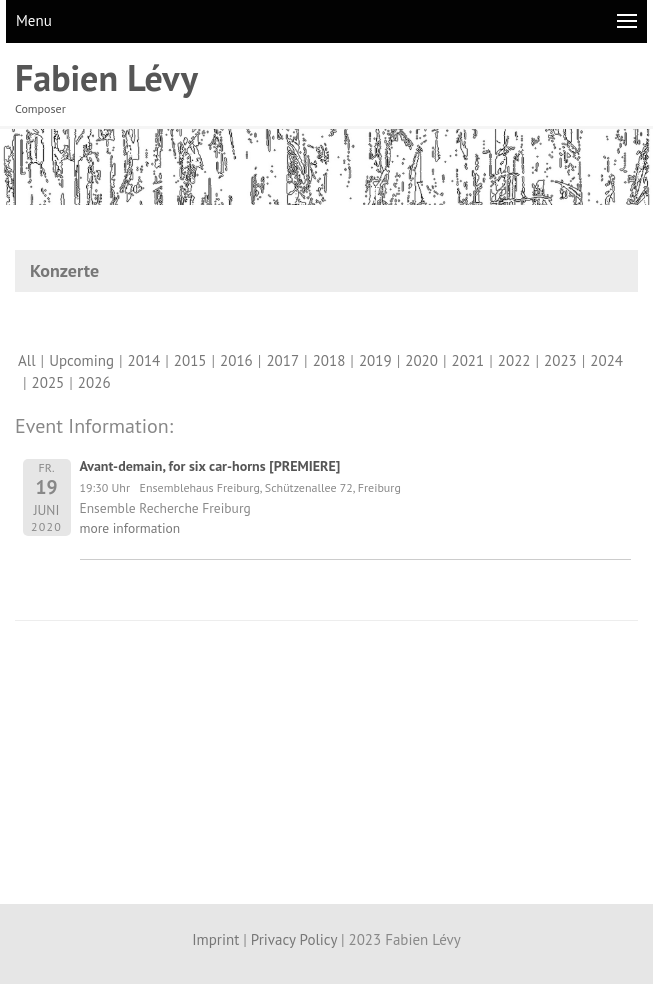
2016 (236, 360)
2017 (282, 360)
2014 (144, 360)
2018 (329, 360)
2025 (48, 382)
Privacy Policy (294, 939)
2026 (94, 382)
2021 (468, 360)
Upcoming (81, 360)
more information (130, 528)
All (27, 360)
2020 (421, 360)
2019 (375, 360)
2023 (560, 360)
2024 (606, 360)
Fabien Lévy (106, 77)
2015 (190, 360)
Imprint (215, 939)
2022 (514, 360)
